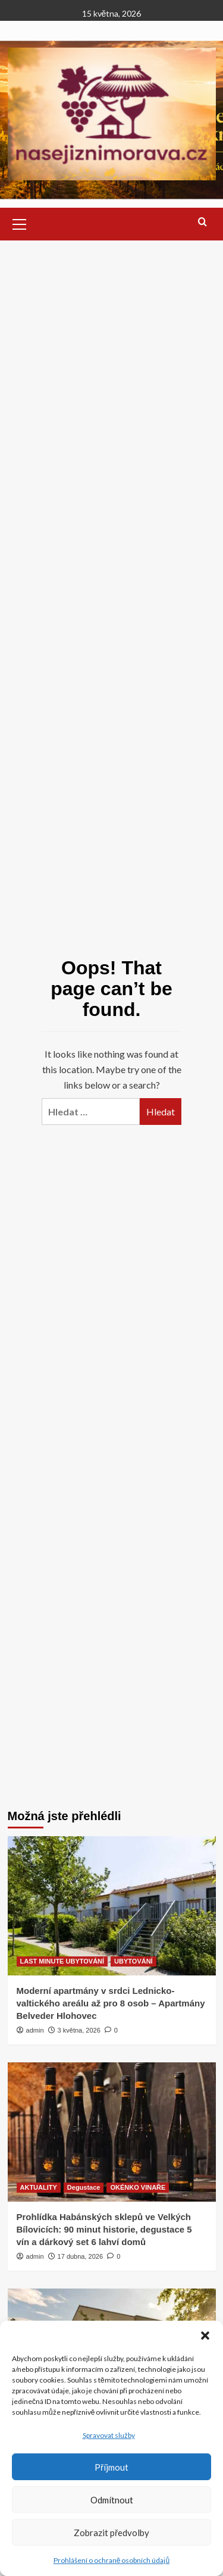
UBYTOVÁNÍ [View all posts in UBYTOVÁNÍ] (133, 1961)
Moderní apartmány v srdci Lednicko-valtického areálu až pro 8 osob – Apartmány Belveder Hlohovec (111, 2003)
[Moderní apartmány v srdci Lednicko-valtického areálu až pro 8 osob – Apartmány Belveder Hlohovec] (112, 1905)
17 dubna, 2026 (80, 2256)
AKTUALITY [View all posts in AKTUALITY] (38, 2187)
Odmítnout (111, 2499)
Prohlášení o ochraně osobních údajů (111, 2560)
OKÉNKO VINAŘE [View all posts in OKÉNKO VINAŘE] (137, 2187)
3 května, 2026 (79, 2030)
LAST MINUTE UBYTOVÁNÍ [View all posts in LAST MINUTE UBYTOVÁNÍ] (62, 1961)
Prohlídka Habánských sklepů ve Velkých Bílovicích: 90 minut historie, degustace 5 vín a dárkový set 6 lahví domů (104, 2229)
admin (35, 2030)
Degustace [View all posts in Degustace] (83, 2187)
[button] (205, 2335)
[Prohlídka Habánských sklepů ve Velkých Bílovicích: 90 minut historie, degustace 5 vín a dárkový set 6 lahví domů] (112, 2131)
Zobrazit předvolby (111, 2532)
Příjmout (111, 2467)
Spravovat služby (109, 2435)
